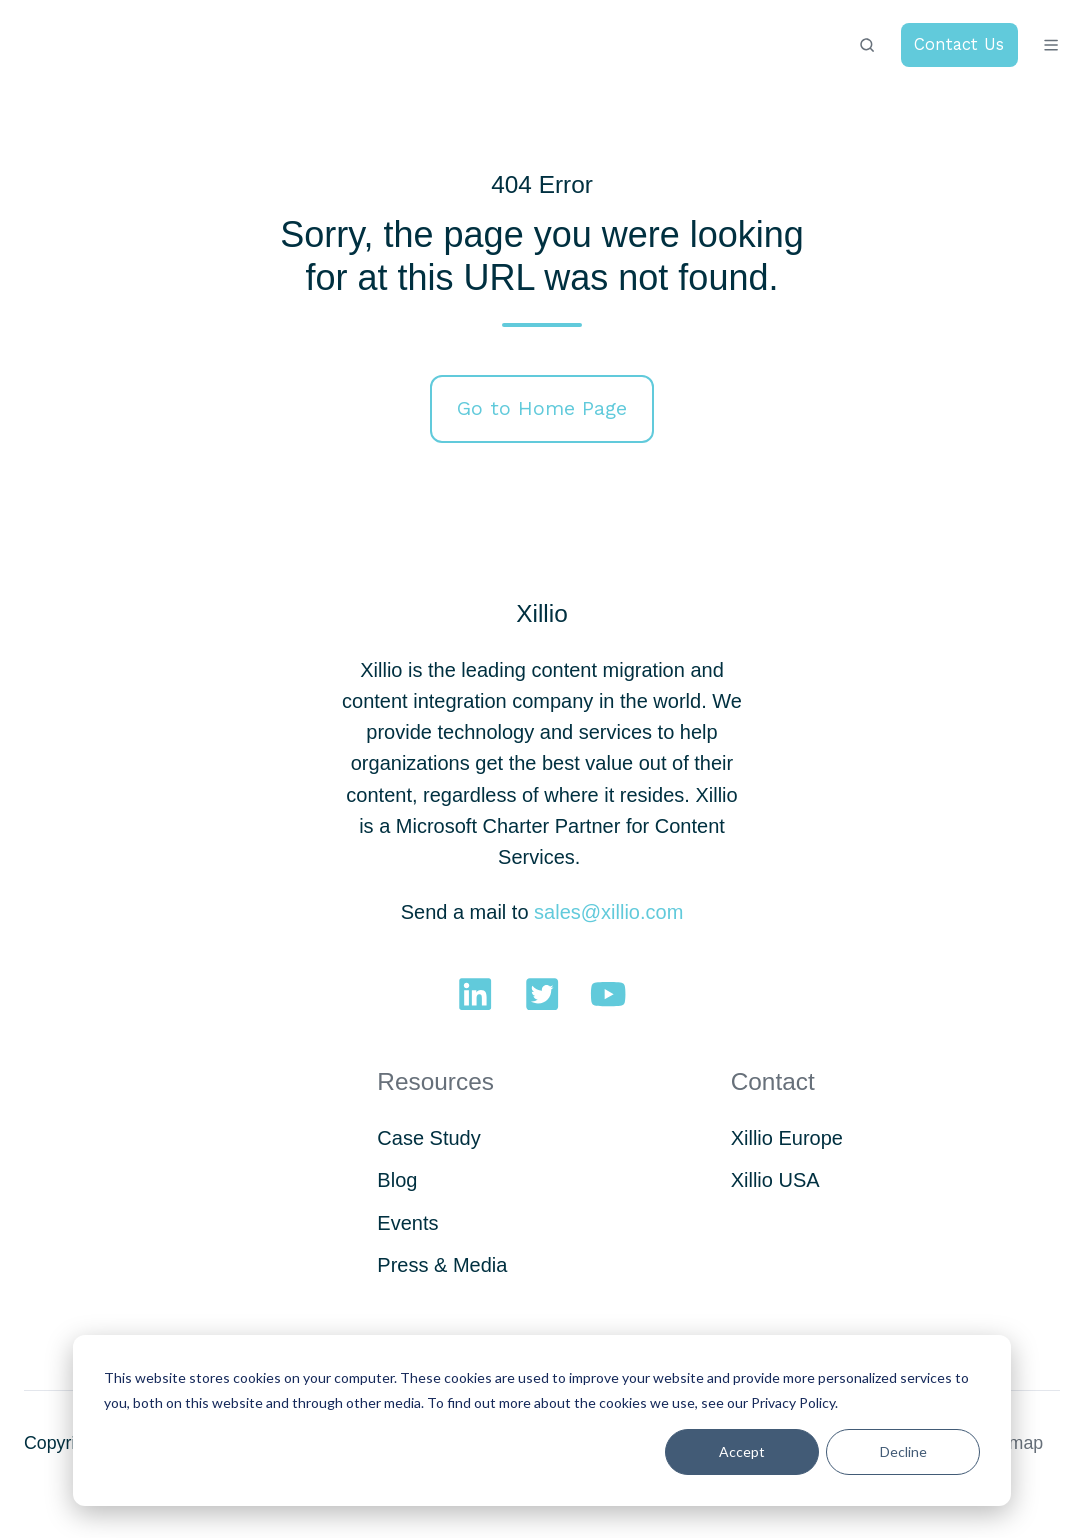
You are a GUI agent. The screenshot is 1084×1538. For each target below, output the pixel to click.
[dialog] (542, 1420)
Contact (773, 1081)
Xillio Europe (787, 1138)
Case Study (428, 1138)
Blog (397, 1180)
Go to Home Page (542, 408)
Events (407, 1223)
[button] (867, 45)
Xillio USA (775, 1180)
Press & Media (442, 1265)
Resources (435, 1081)
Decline (903, 1451)
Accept (742, 1451)
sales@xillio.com (608, 912)
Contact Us (959, 44)
